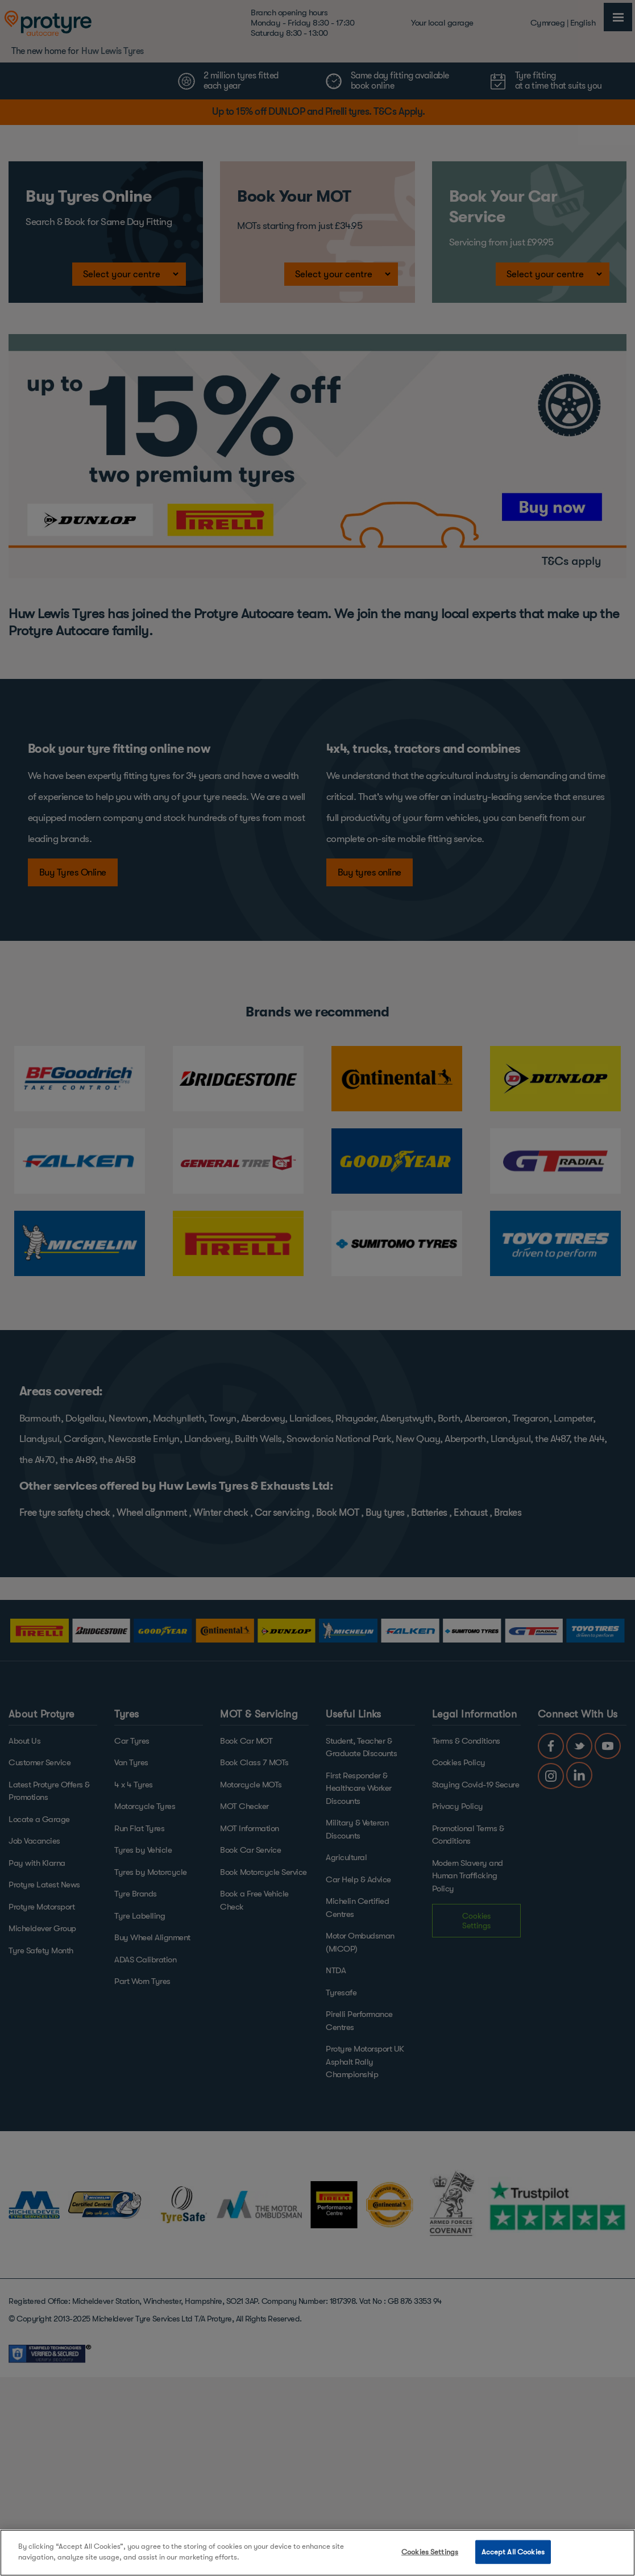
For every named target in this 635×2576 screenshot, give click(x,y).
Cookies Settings (429, 2552)
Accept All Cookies (513, 2552)
